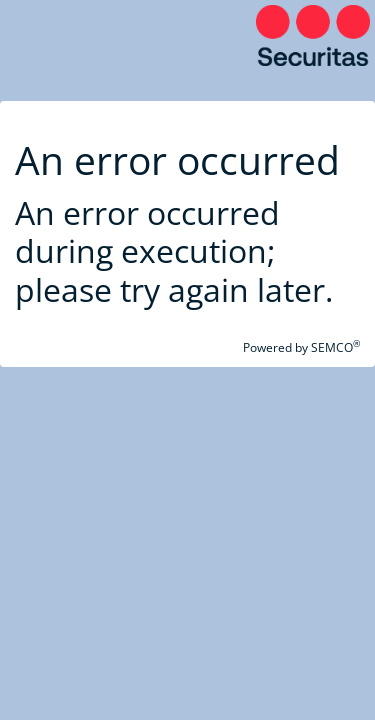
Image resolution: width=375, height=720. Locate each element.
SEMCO (335, 347)
